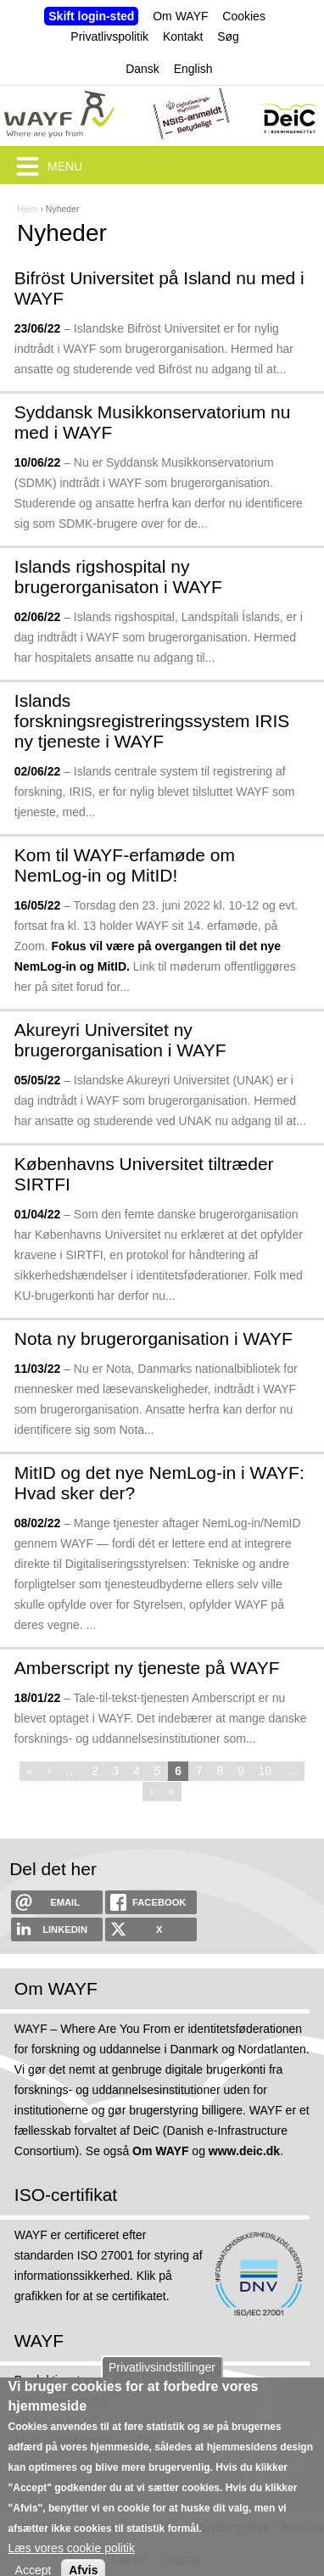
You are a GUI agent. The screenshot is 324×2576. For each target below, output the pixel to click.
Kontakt (183, 36)
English (193, 69)
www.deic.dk (244, 2151)
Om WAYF (180, 16)
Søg (228, 36)
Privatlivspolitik (109, 36)
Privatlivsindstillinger (162, 2383)
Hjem (27, 209)
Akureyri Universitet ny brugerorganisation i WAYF (120, 1040)
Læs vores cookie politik (71, 2564)
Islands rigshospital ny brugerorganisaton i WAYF (118, 576)
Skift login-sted (91, 16)
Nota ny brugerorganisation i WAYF (153, 1338)
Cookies (243, 16)
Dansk (142, 69)
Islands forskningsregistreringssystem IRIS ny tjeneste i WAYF (151, 721)
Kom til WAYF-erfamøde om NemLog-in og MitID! (124, 865)
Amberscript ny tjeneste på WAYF (147, 1667)
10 (265, 1771)
